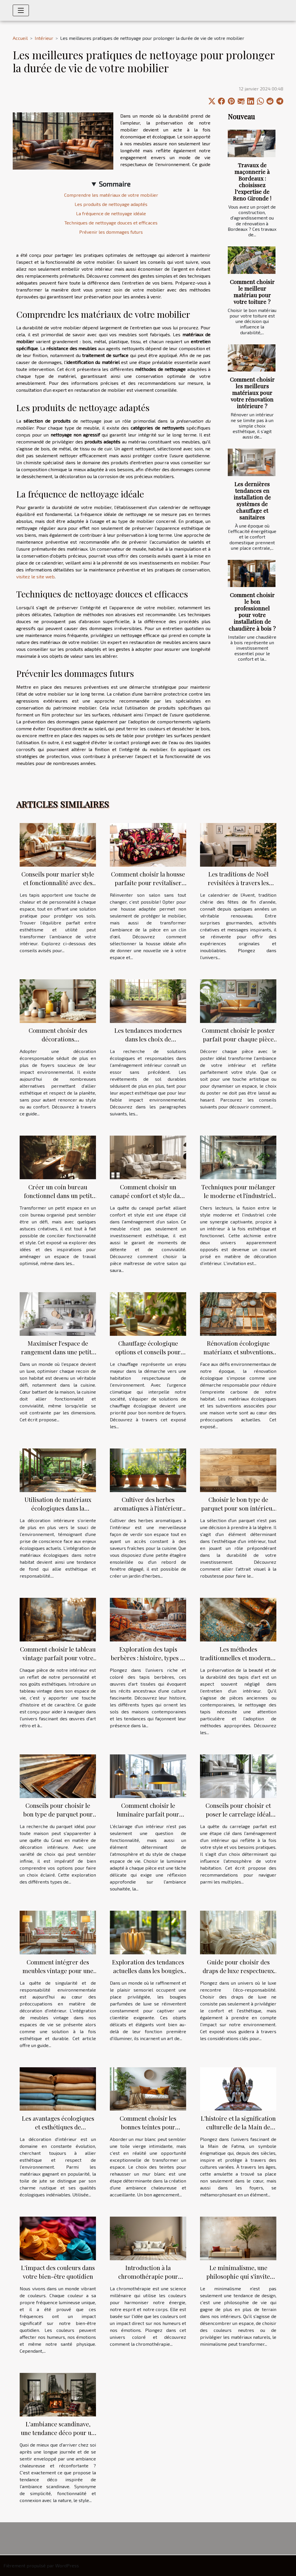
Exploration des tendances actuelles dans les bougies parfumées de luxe (148, 1970)
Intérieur (44, 38)
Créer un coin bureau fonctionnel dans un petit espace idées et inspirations (58, 1195)
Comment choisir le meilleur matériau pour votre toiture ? (252, 291)
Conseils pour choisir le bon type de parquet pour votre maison (58, 1814)
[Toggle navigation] (21, 10)
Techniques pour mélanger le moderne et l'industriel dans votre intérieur (238, 1195)
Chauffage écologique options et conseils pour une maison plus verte (148, 1351)
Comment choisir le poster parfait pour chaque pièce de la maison (238, 1039)
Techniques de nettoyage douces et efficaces (111, 222)
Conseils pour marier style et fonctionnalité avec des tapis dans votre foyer (57, 882)
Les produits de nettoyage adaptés (111, 204)
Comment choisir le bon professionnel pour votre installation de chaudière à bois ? (252, 611)
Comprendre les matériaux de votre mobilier (111, 195)
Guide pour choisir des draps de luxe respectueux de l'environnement (238, 1970)
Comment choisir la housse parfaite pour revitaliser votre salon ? (148, 882)
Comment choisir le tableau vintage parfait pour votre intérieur (58, 1657)
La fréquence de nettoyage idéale (111, 213)
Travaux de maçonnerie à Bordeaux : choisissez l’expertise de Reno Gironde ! (252, 181)
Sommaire (114, 184)
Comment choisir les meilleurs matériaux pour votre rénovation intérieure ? (252, 393)
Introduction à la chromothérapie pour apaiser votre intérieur (148, 2276)
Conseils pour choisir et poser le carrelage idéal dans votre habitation (238, 1814)
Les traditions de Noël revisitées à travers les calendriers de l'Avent (238, 882)
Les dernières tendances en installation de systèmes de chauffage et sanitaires (252, 500)
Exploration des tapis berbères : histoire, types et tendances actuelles (148, 1657)
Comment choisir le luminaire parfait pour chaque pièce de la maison (148, 1814)
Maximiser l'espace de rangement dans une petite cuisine (58, 1351)
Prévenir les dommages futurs (111, 232)
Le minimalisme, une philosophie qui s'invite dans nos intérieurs (238, 2276)
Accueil (20, 38)
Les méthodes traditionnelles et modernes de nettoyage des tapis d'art (238, 1657)
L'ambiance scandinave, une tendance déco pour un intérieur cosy (58, 2432)
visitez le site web (35, 576)
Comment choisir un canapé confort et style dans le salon (148, 1195)
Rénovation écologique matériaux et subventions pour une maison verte (238, 1351)
